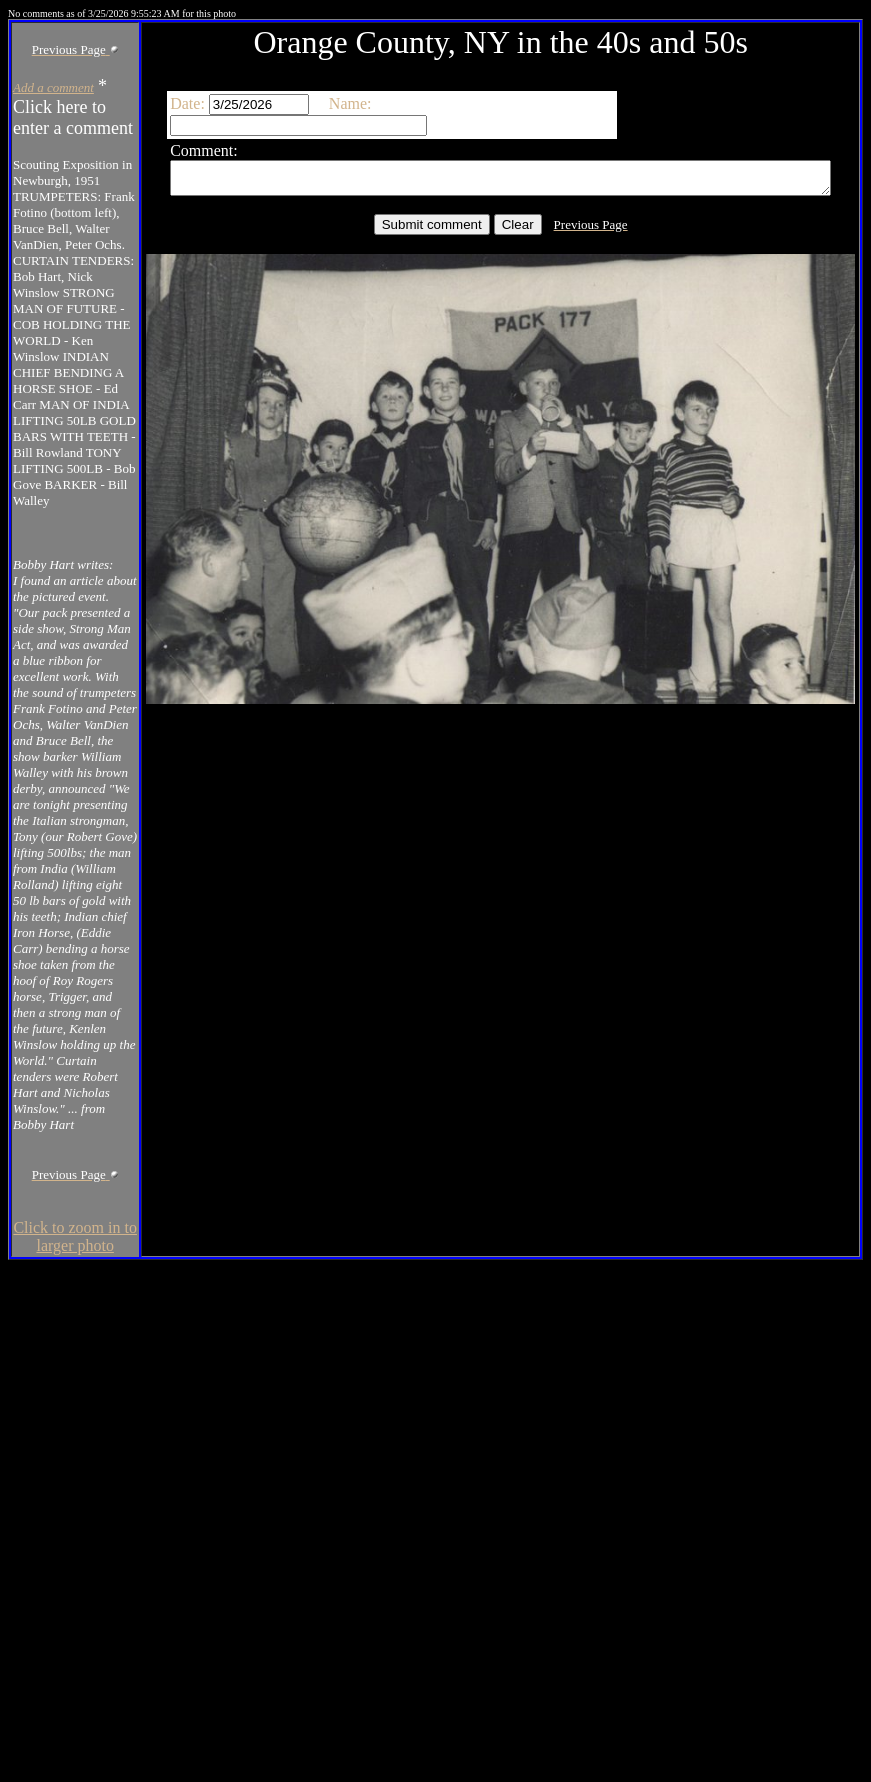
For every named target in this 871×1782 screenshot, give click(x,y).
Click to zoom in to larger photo (56, 1741)
